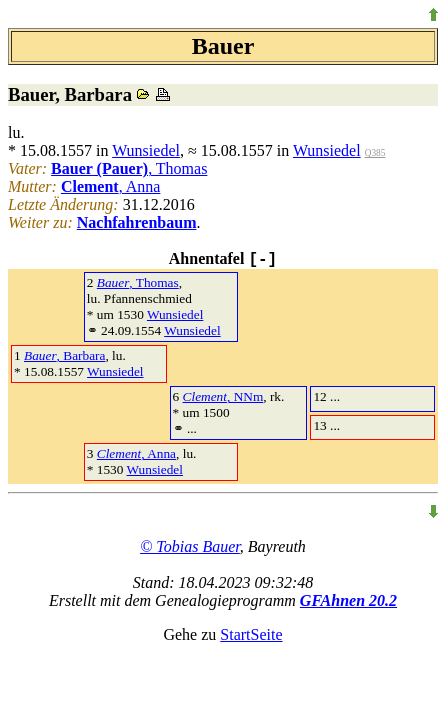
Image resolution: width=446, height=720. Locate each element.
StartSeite (251, 634)
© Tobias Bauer (190, 546)
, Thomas (129, 168)
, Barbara (64, 355)
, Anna (111, 186)
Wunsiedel (146, 150)
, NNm (223, 396)
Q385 (375, 153)
